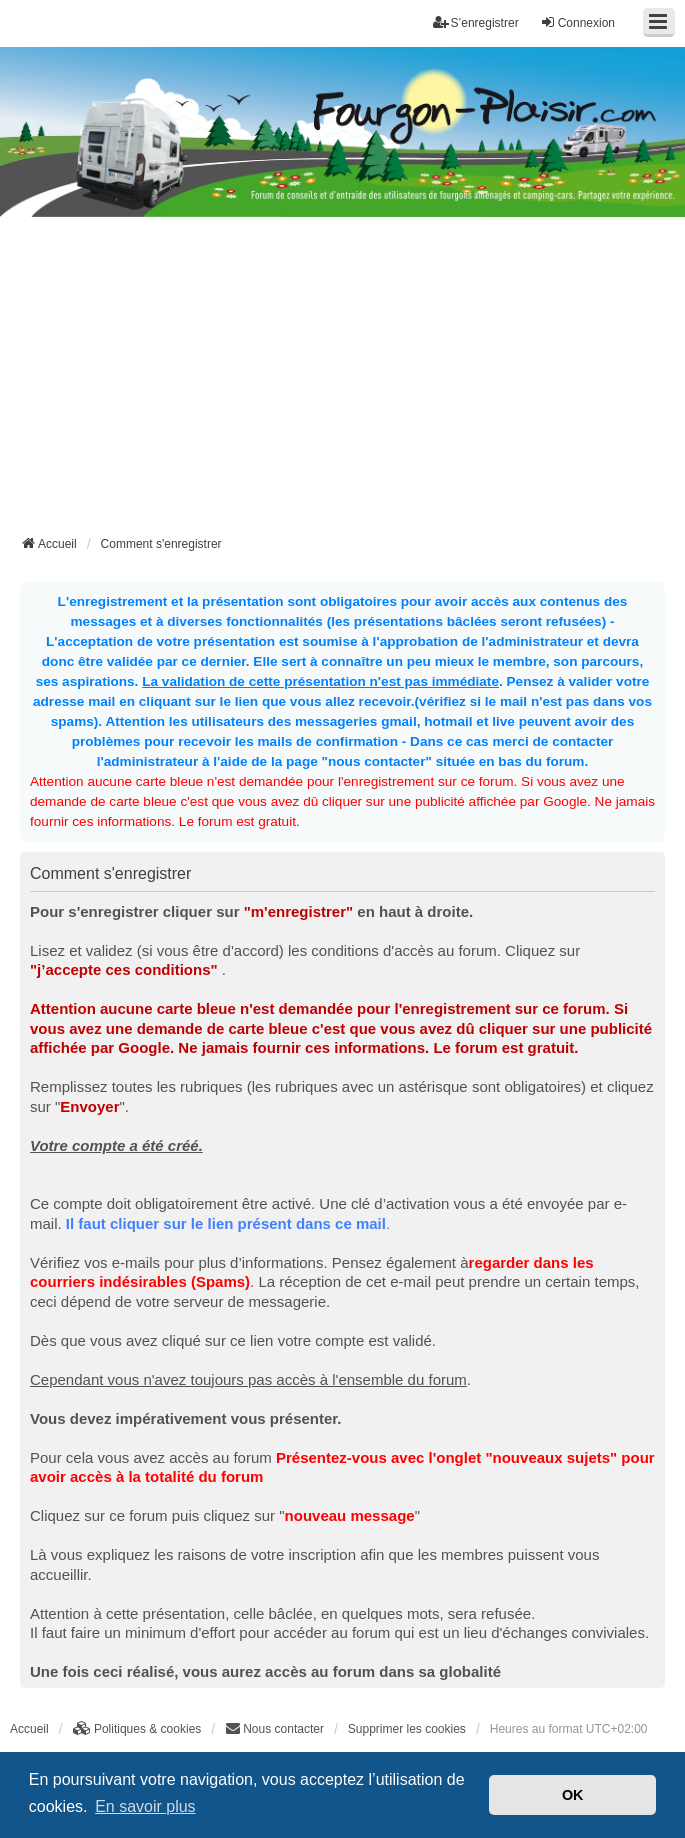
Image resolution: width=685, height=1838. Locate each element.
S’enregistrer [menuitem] (476, 22)
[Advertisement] (352, 382)
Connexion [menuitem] (577, 22)
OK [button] (573, 1795)
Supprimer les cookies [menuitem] (407, 1729)
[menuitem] (137, 1729)
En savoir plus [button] (145, 1806)
